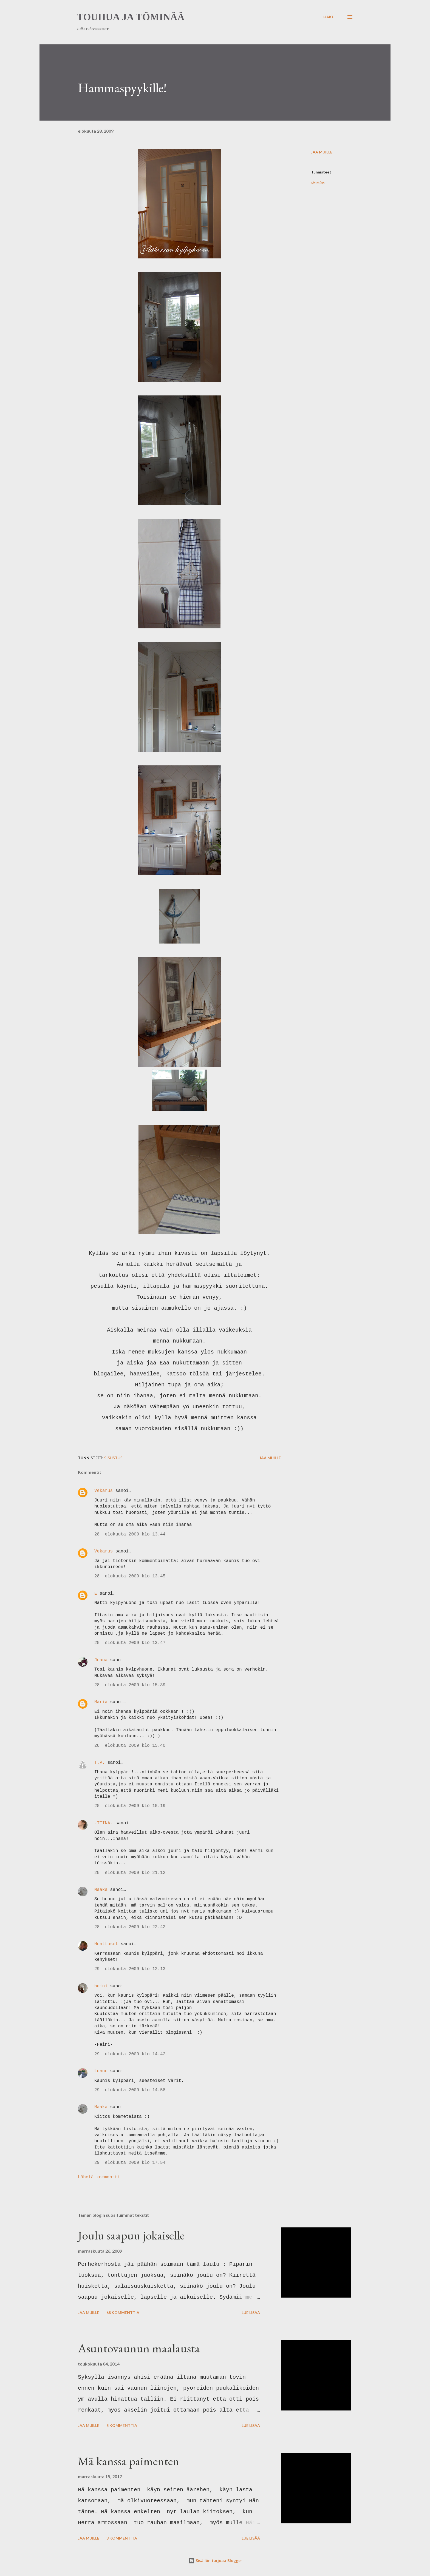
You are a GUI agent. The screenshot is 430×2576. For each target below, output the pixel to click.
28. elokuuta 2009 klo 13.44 (129, 1534)
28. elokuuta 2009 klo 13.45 (129, 1576)
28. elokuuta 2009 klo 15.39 (129, 1685)
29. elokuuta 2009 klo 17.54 (129, 2162)
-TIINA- (103, 1823)
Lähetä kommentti (99, 2177)
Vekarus (103, 1490)
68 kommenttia (122, 2312)
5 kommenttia (121, 2425)
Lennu (101, 2071)
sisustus (317, 182)
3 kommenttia (121, 2538)
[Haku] (329, 17)
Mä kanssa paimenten (128, 2461)
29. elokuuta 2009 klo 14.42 (129, 2054)
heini (101, 1986)
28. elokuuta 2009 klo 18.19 (129, 1805)
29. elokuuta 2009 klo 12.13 (129, 1969)
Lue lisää (251, 2312)
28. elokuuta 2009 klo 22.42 (129, 1927)
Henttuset (106, 1944)
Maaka (101, 1889)
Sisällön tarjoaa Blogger (215, 2560)
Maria (101, 1702)
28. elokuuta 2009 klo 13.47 (129, 1642)
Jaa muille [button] (321, 152)
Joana (101, 1660)
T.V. (99, 1762)
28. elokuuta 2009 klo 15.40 (129, 1745)
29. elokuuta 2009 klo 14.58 (129, 2090)
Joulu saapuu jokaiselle (131, 2235)
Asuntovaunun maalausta (139, 2348)
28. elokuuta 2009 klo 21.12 (129, 1872)
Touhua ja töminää (131, 17)
